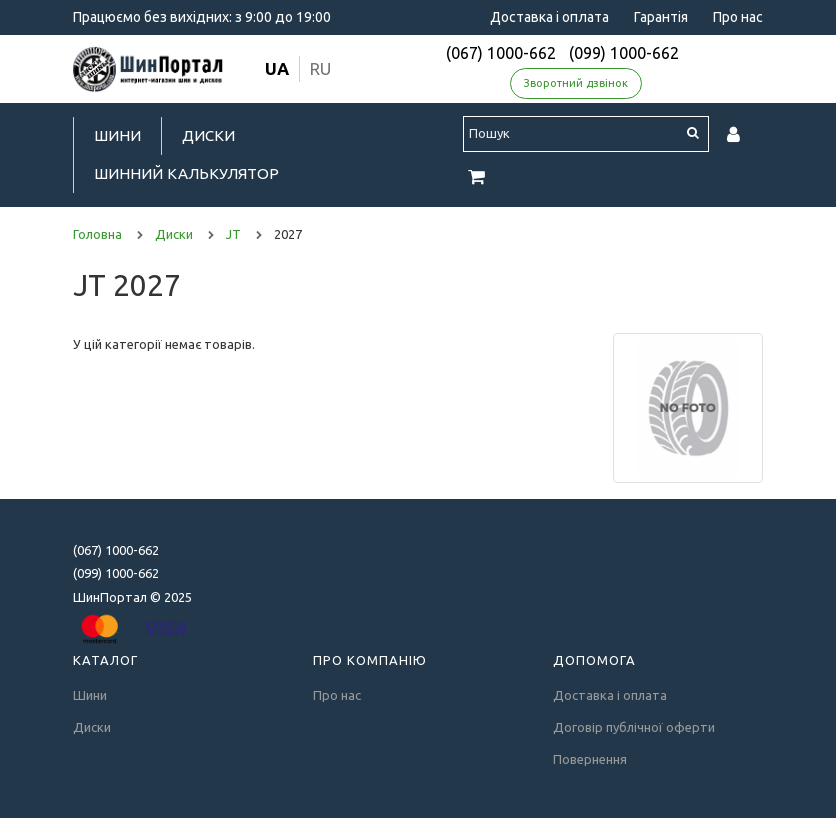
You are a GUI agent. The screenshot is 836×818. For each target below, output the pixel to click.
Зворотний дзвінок (576, 83)
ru (320, 68)
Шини (117, 135)
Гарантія (661, 17)
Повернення (590, 759)
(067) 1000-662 (501, 53)
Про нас (738, 17)
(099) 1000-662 (624, 53)
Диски (208, 135)
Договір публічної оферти (634, 727)
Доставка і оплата (549, 17)
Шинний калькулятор (186, 173)
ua (277, 68)
